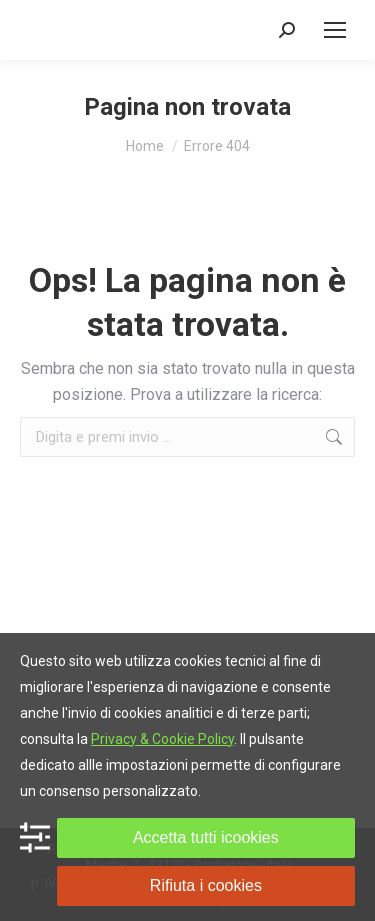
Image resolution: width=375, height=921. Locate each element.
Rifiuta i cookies (206, 885)
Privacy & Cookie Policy (162, 739)
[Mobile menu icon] (335, 30)
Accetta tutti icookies (206, 837)
